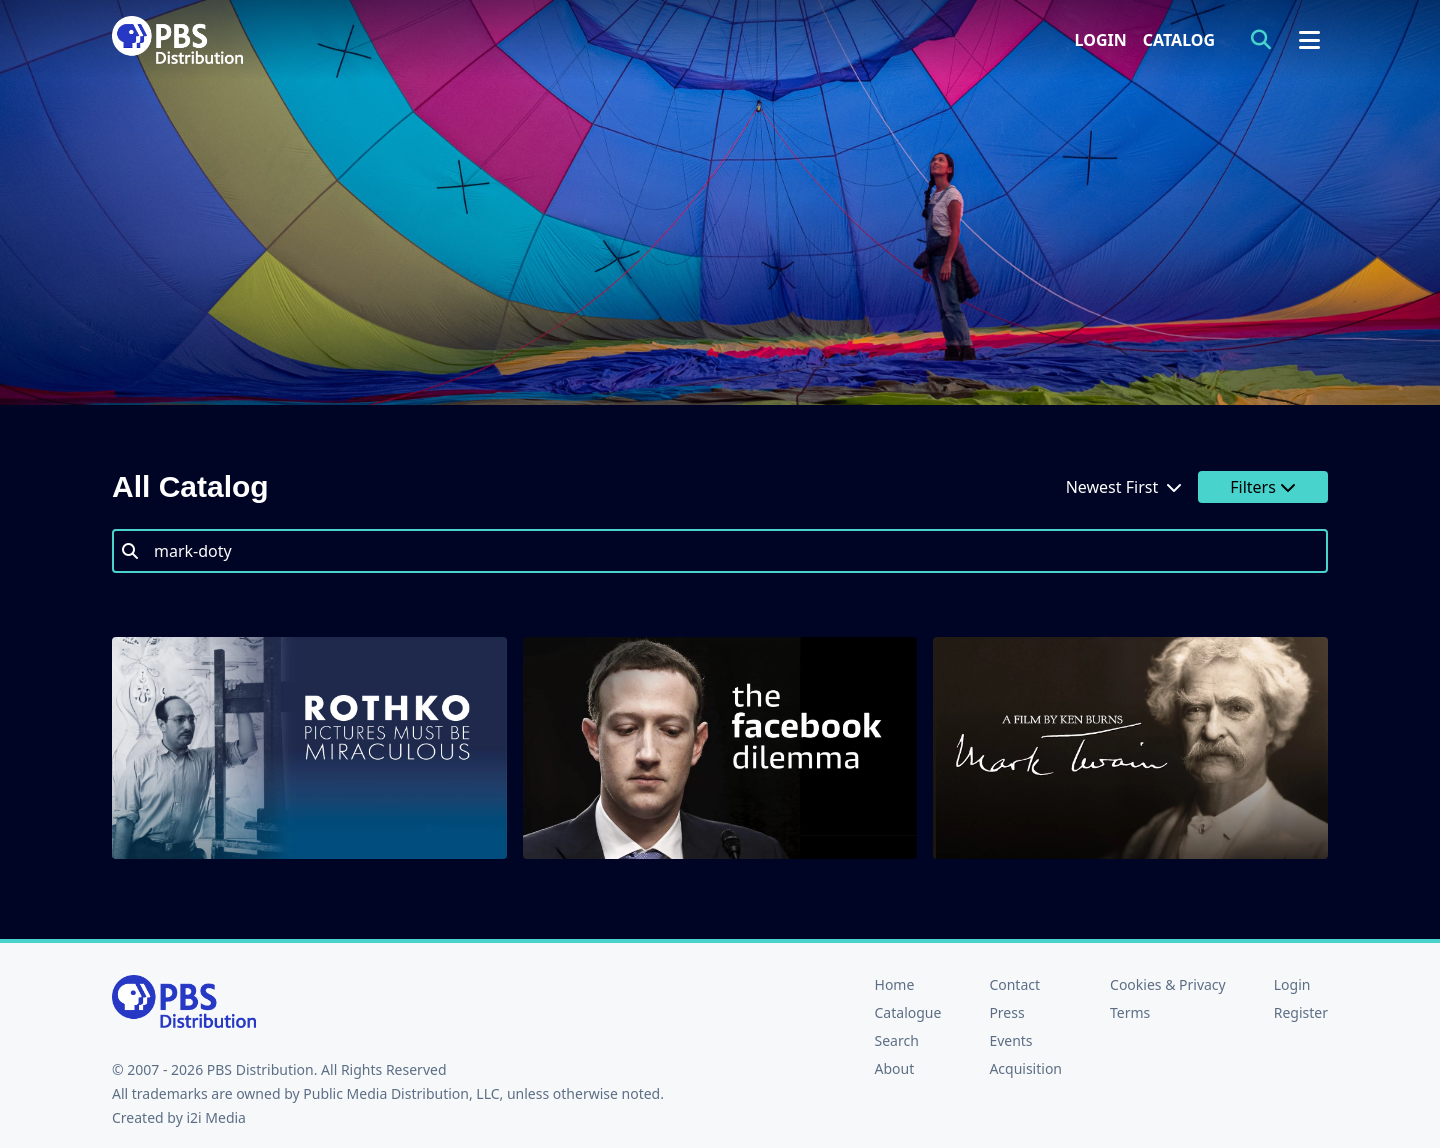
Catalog (1179, 40)
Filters (1263, 487)
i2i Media (216, 1117)
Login (1101, 40)
